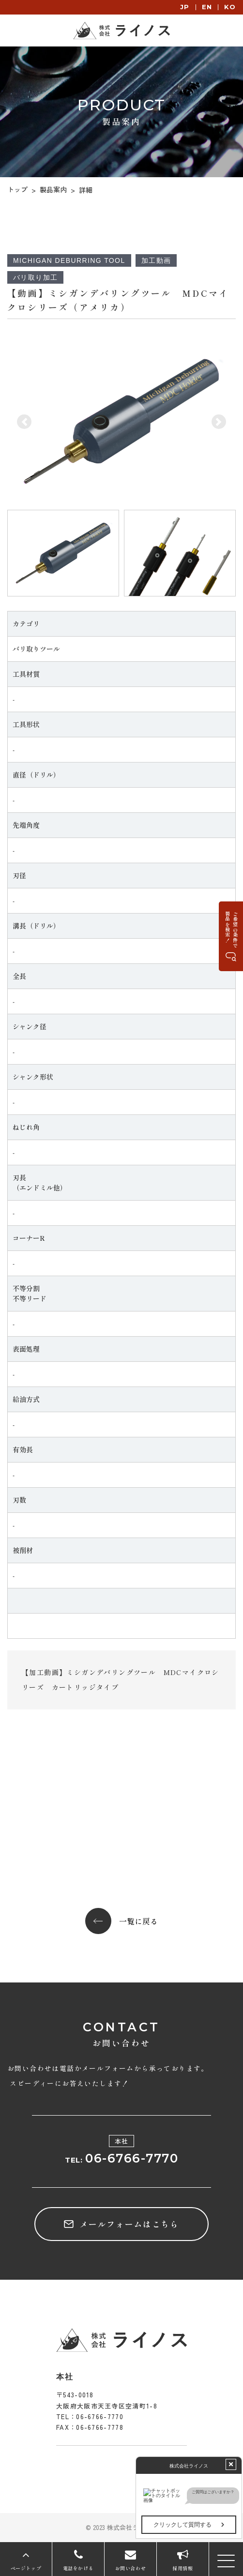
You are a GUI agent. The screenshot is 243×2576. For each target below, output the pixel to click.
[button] (24, 421)
